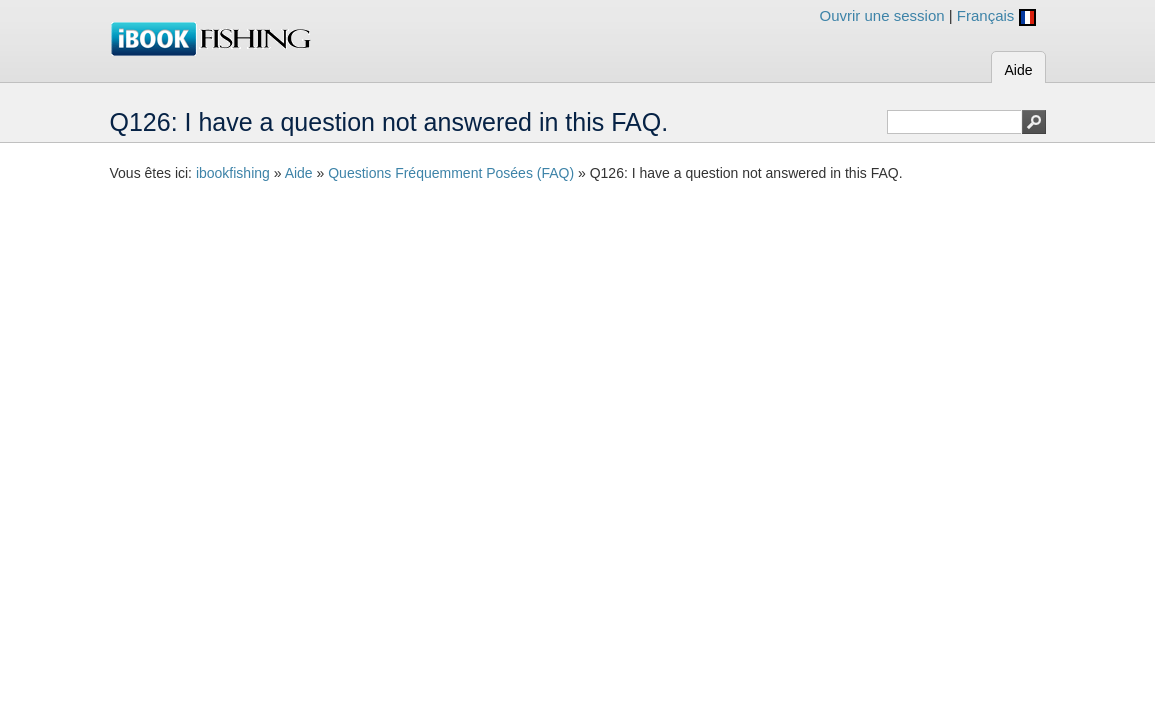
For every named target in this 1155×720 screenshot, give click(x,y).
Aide (1018, 70)
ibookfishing (233, 173)
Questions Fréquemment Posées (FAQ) (451, 173)
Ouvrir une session (882, 15)
